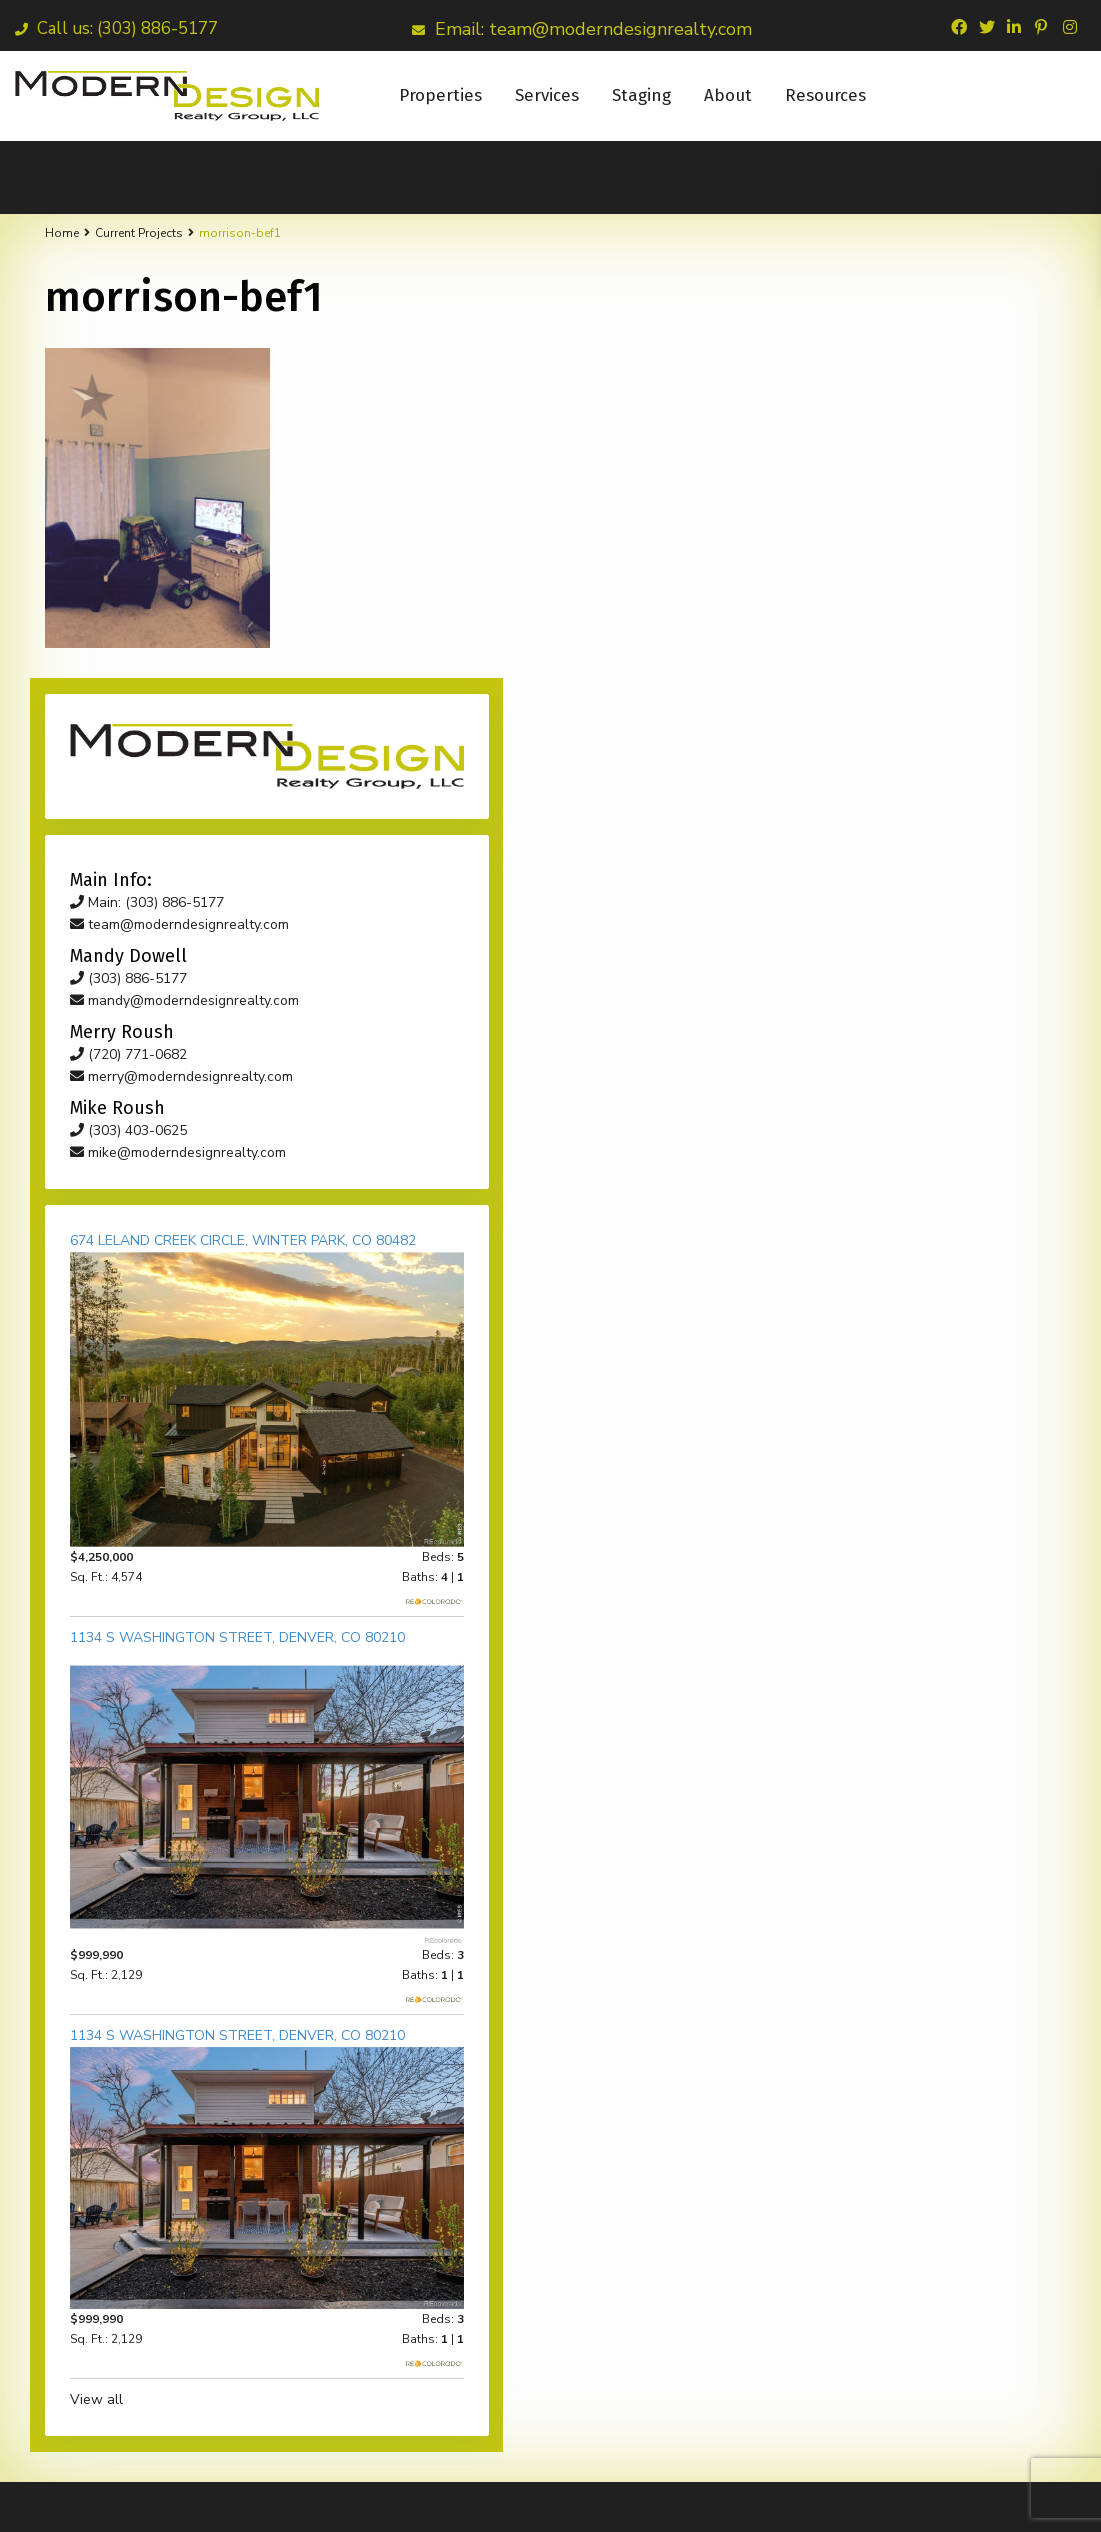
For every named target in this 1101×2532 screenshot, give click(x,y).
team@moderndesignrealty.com (908, 495)
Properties (440, 95)
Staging (641, 95)
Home (62, 233)
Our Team (786, 2502)
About (728, 95)
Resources (825, 95)
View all (825, 1686)
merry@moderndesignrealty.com (910, 647)
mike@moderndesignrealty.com (907, 723)
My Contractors (894, 2502)
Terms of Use (1014, 2502)
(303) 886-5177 (857, 549)
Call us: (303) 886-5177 (116, 28)
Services (547, 95)
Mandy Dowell (682, 2502)
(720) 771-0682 (857, 625)
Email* (68, 2301)
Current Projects (139, 233)
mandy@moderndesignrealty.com (913, 571)
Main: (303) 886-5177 (876, 473)
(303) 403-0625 (857, 701)
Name (66, 2251)
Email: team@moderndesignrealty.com (582, 29)
